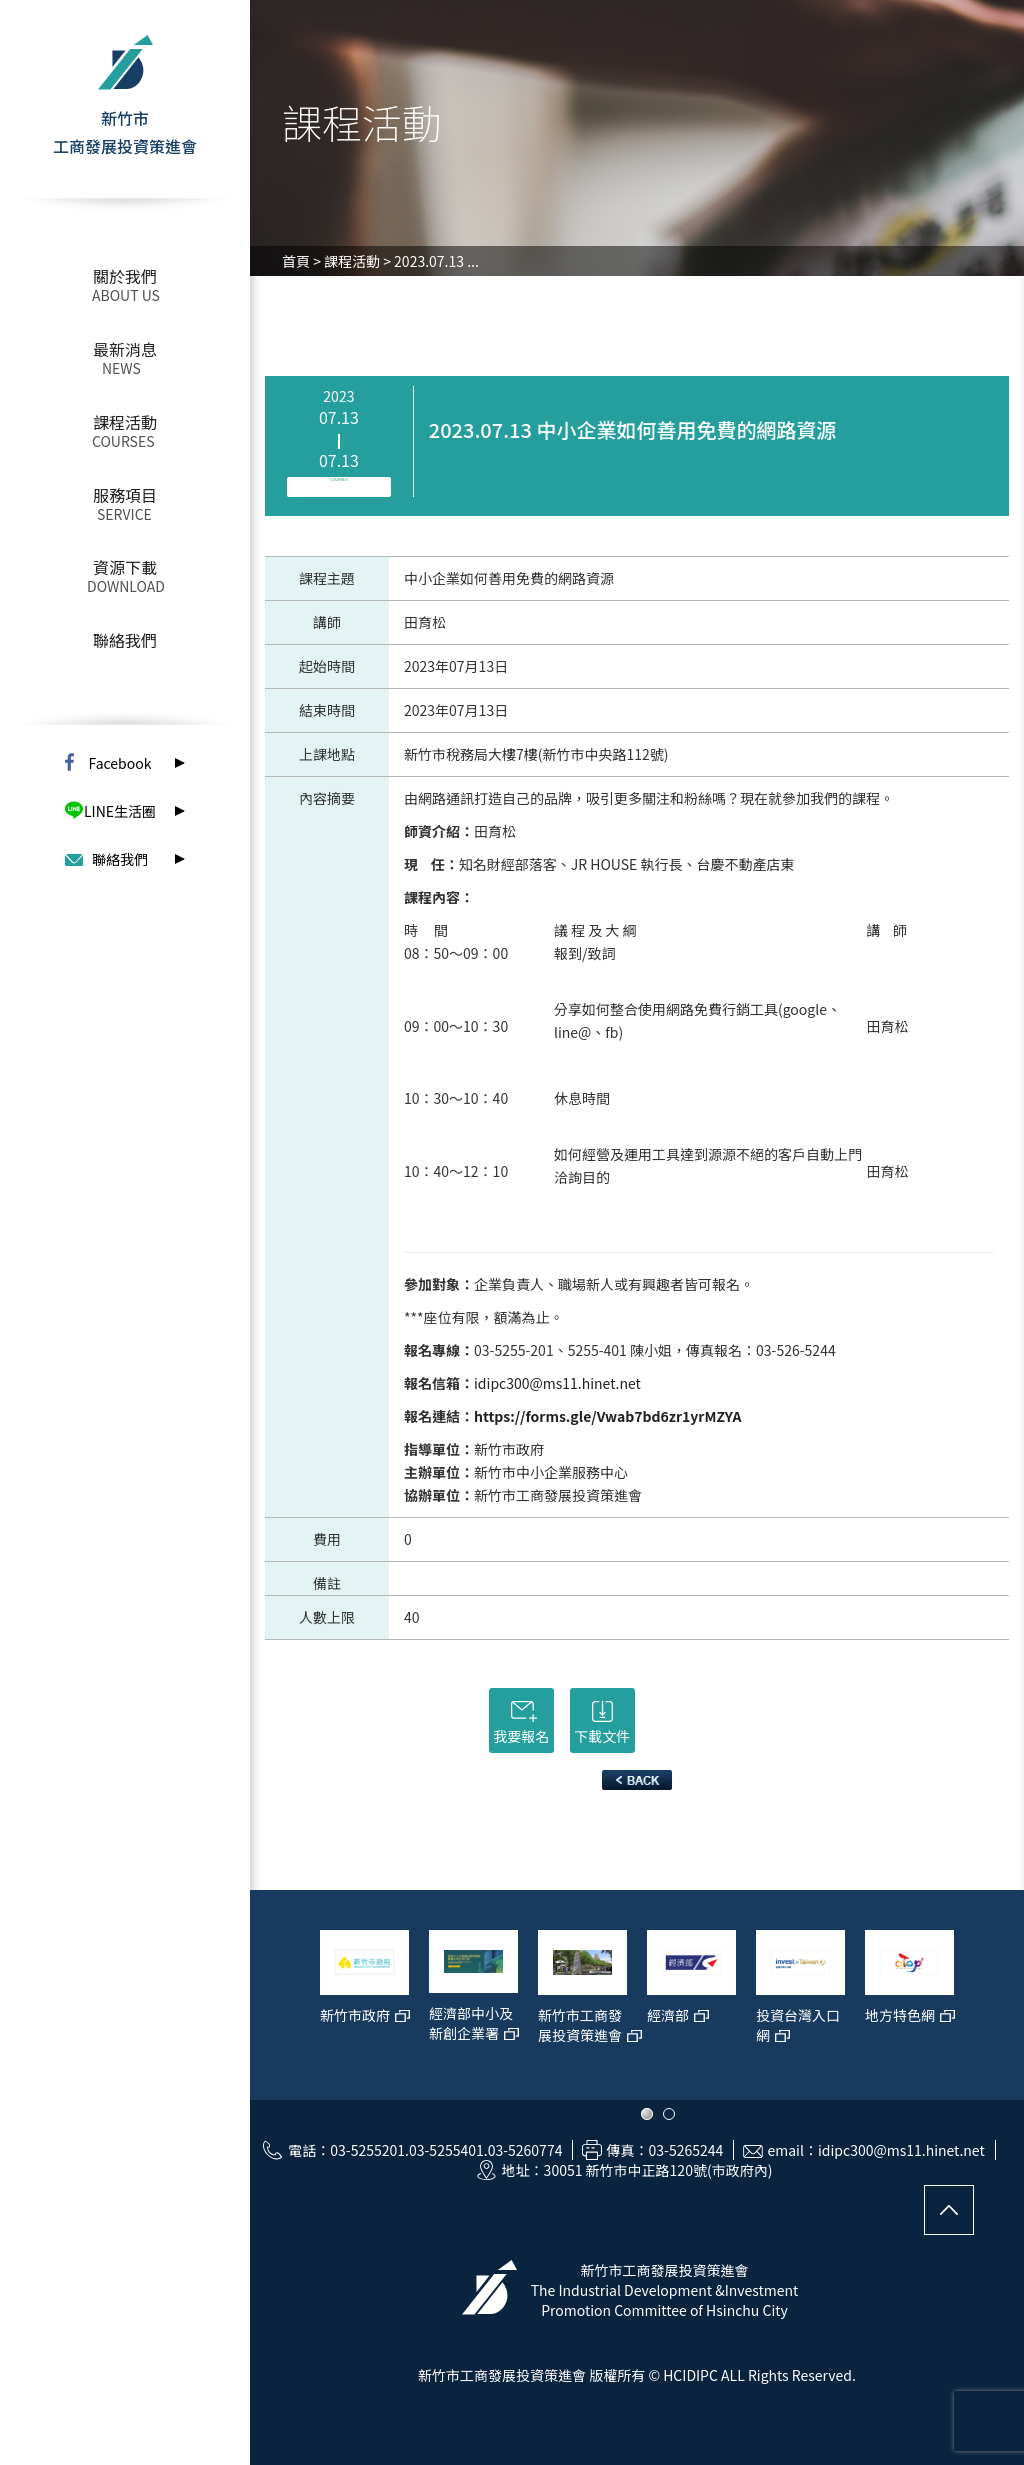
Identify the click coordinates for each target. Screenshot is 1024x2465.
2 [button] (669, 2114)
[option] (364, 2005)
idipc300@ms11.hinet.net (557, 1383)
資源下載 (125, 567)
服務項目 (125, 495)
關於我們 (125, 276)
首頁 (296, 261)
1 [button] (647, 2114)
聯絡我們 (125, 640)
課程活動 (125, 422)
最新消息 (125, 349)
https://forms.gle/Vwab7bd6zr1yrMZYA (607, 1416)
